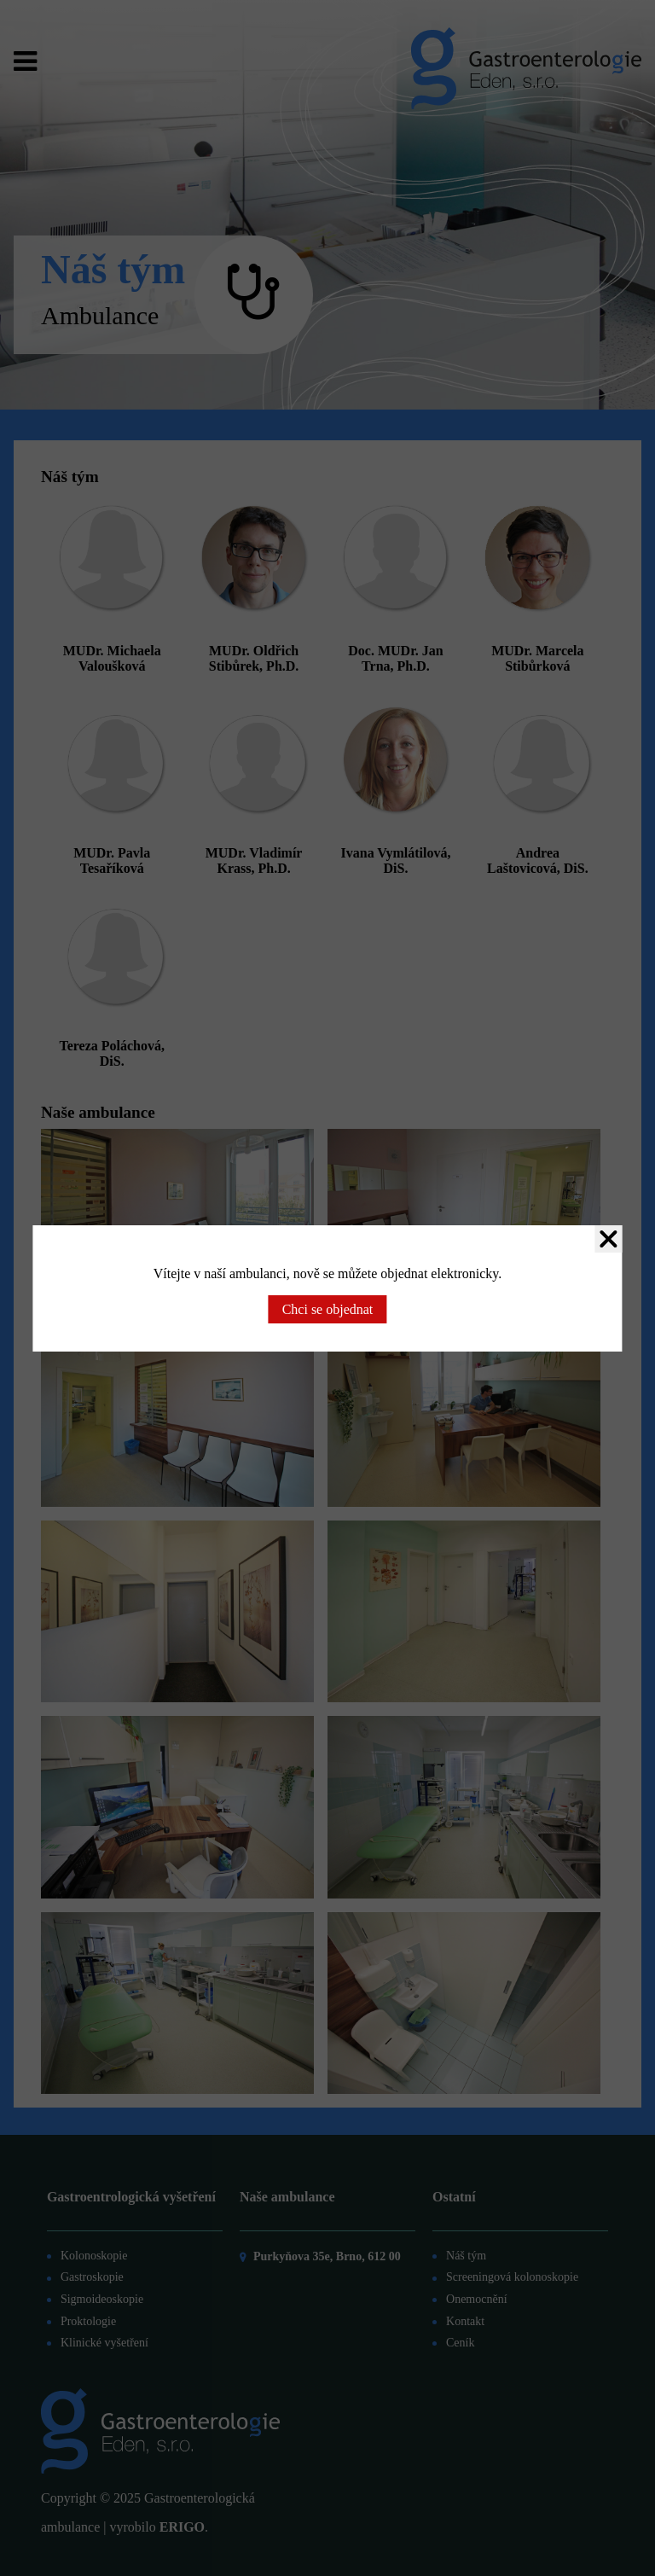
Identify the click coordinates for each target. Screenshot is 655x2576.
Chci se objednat (328, 1309)
